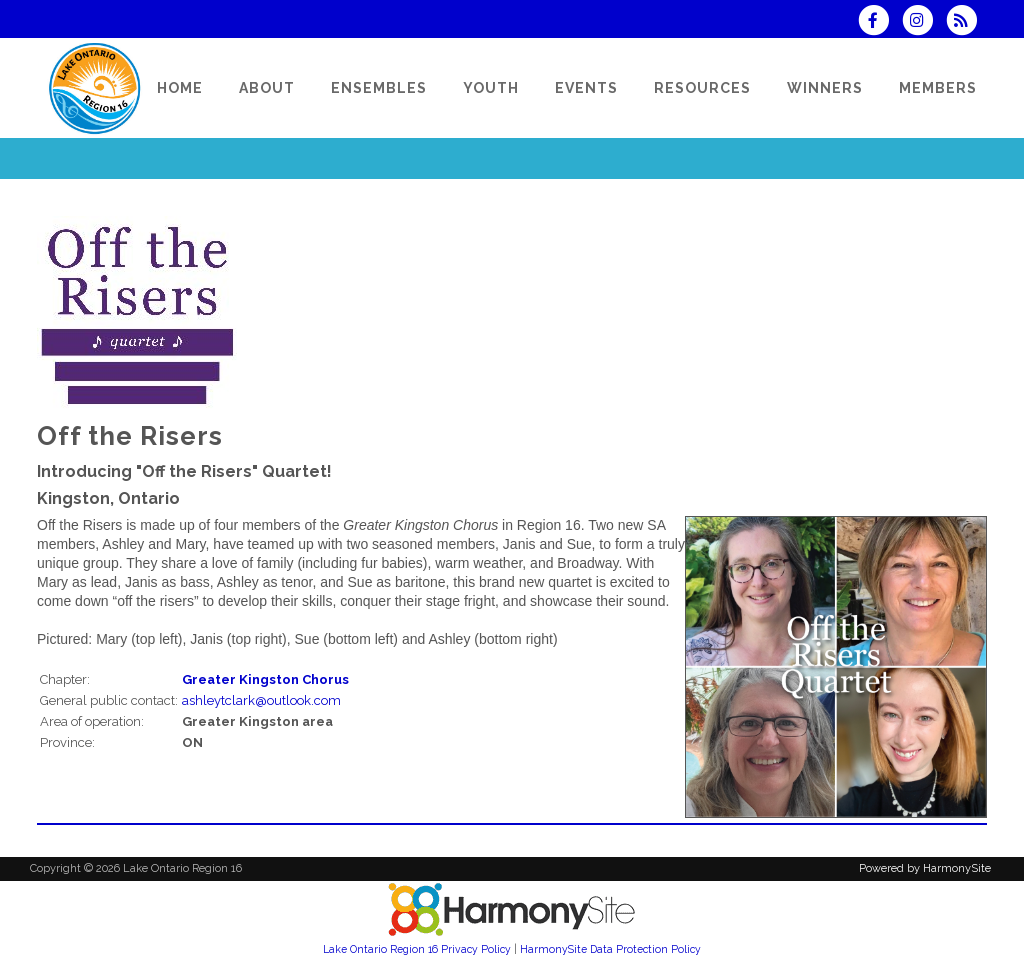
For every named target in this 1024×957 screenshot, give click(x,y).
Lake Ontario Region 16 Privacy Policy (417, 949)
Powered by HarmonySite (925, 868)
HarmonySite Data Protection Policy (610, 949)
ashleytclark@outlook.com (261, 700)
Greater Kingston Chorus (265, 679)
